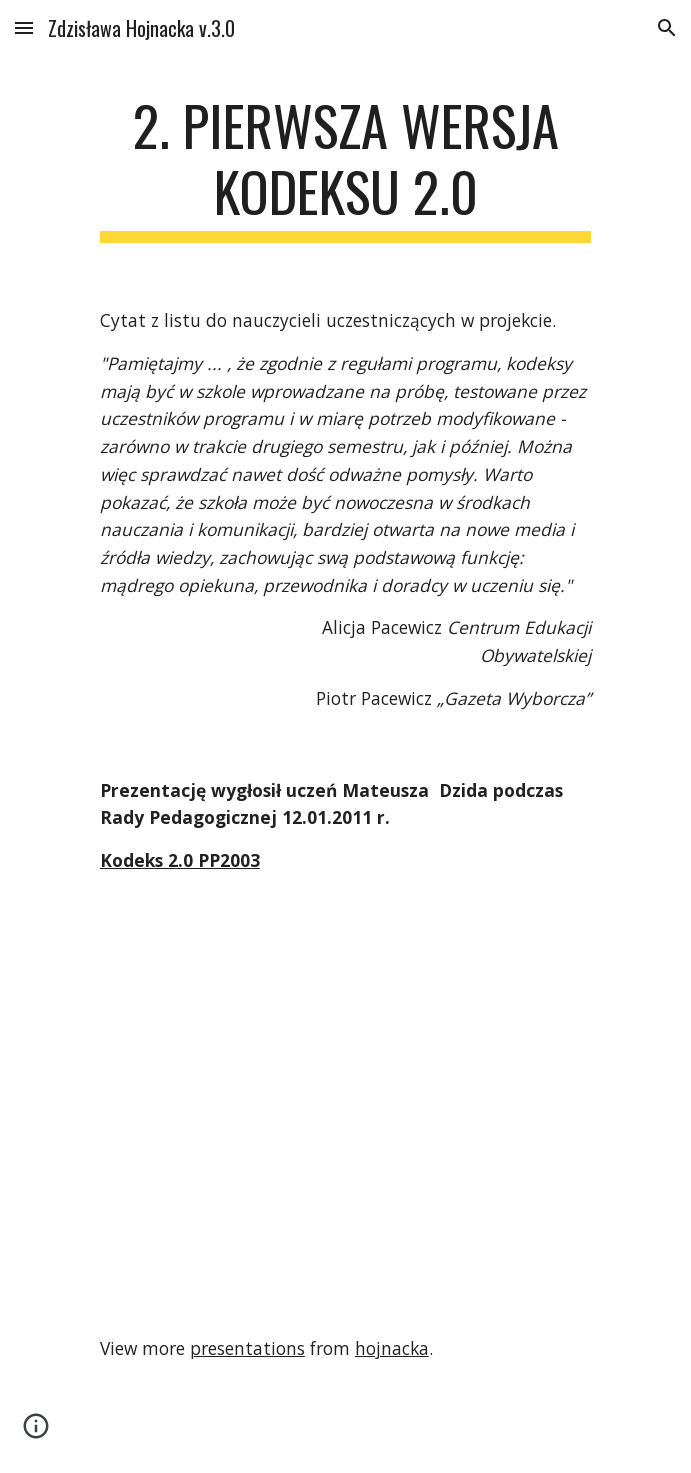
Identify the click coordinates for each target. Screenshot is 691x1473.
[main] (345, 167)
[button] (24, 27)
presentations (247, 1348)
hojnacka (392, 1348)
